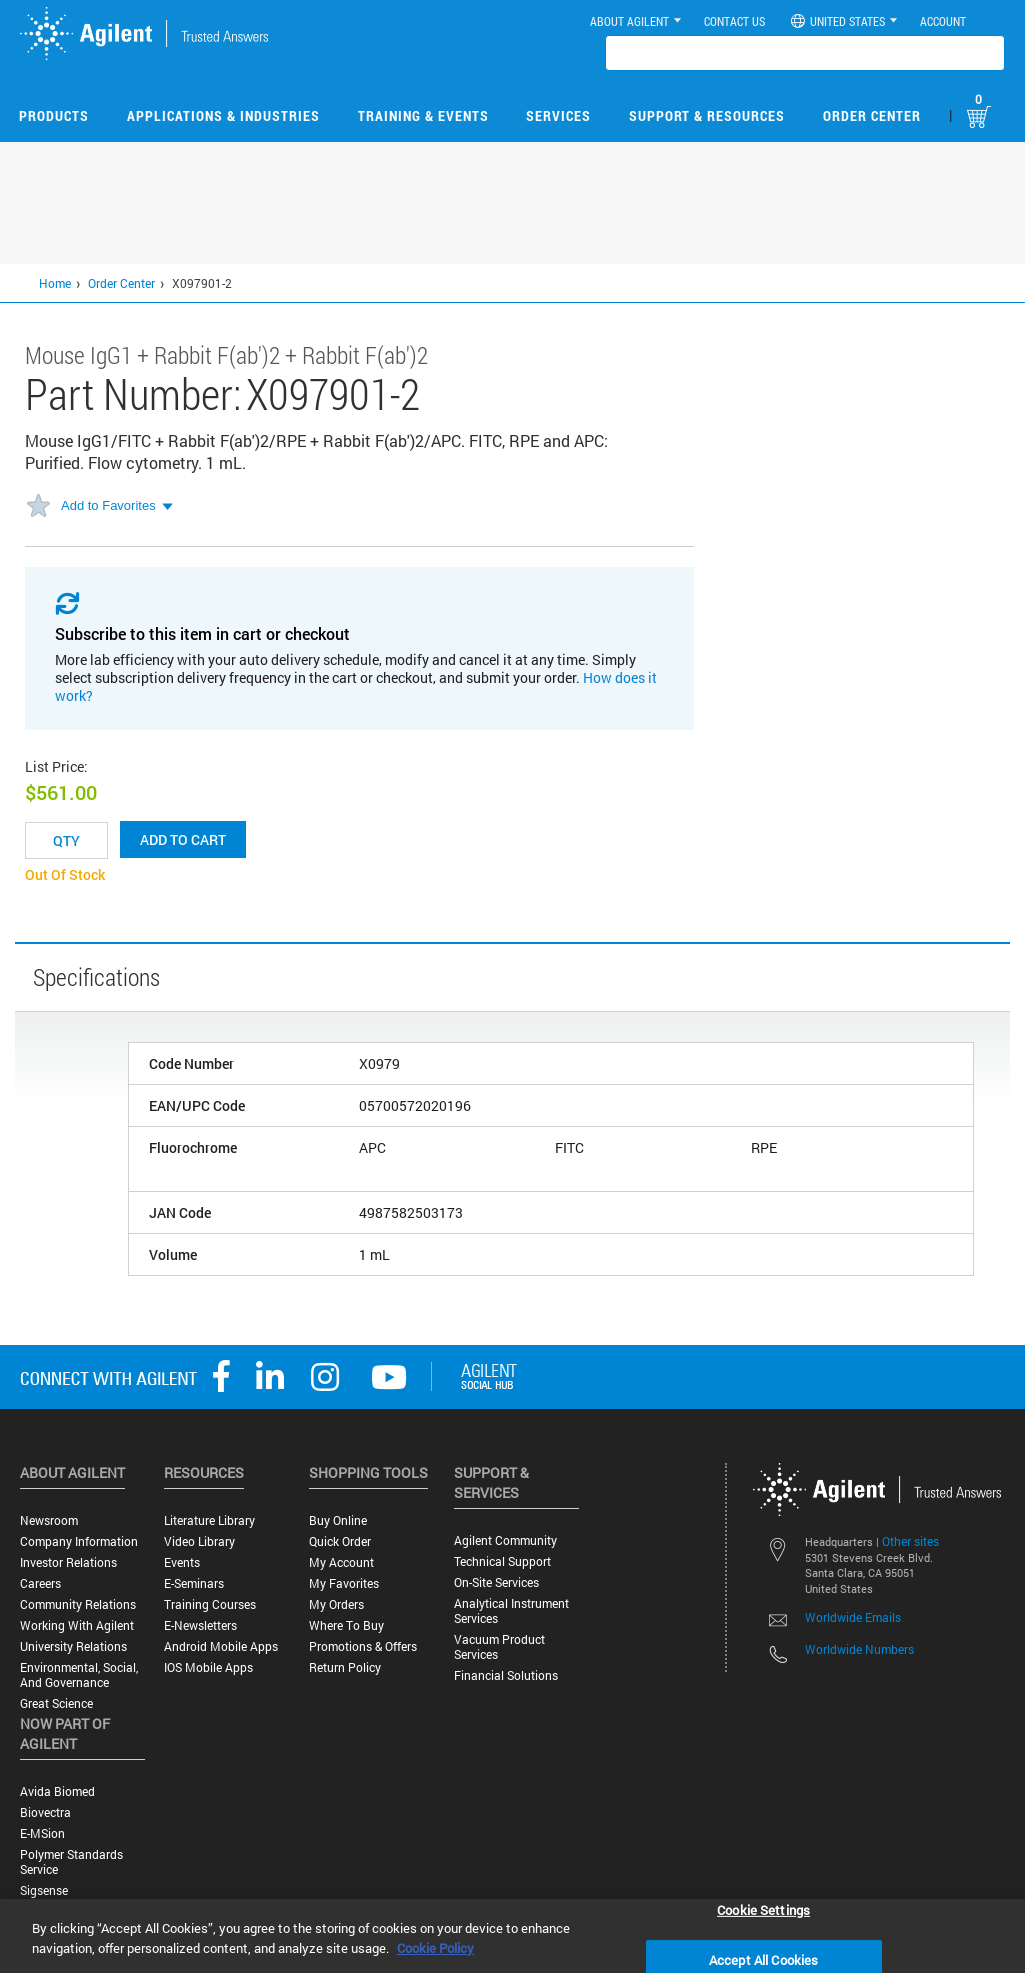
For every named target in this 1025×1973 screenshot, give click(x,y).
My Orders (336, 1604)
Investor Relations (68, 1562)
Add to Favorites (108, 505)
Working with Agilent (77, 1625)
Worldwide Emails (853, 1617)
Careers (40, 1583)
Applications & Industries (223, 115)
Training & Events (423, 115)
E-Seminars (194, 1583)
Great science (56, 1703)
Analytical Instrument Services (511, 1611)
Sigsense (44, 1890)
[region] (512, 1936)
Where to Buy (346, 1625)
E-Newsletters (200, 1625)
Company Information (79, 1541)
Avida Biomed (57, 1791)
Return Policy (345, 1667)
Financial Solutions (506, 1675)
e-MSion (42, 1833)
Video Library (199, 1541)
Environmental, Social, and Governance (79, 1675)
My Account (341, 1562)
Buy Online (338, 1520)
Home (55, 283)
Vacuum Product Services (499, 1647)
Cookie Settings (763, 1909)
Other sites (910, 1541)
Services (558, 115)
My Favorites (344, 1583)
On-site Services (496, 1582)
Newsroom (49, 1520)
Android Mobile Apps (221, 1646)
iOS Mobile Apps (208, 1667)
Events (182, 1562)
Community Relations (78, 1604)
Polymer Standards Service (71, 1862)
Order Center (872, 115)
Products (54, 115)
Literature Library (209, 1520)
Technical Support (502, 1561)
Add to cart (183, 839)
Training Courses (210, 1604)
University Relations (73, 1646)
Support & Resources (707, 115)
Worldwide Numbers (859, 1649)
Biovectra (45, 1812)
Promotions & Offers (363, 1646)
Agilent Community (505, 1540)
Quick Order (340, 1541)
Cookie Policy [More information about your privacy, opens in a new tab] (435, 1948)
